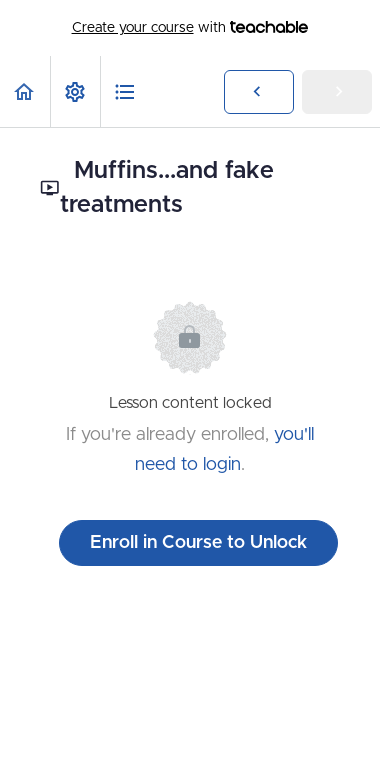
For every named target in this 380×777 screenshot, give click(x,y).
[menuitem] (75, 91)
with (190, 28)
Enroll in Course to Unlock (198, 543)
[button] (25, 91)
